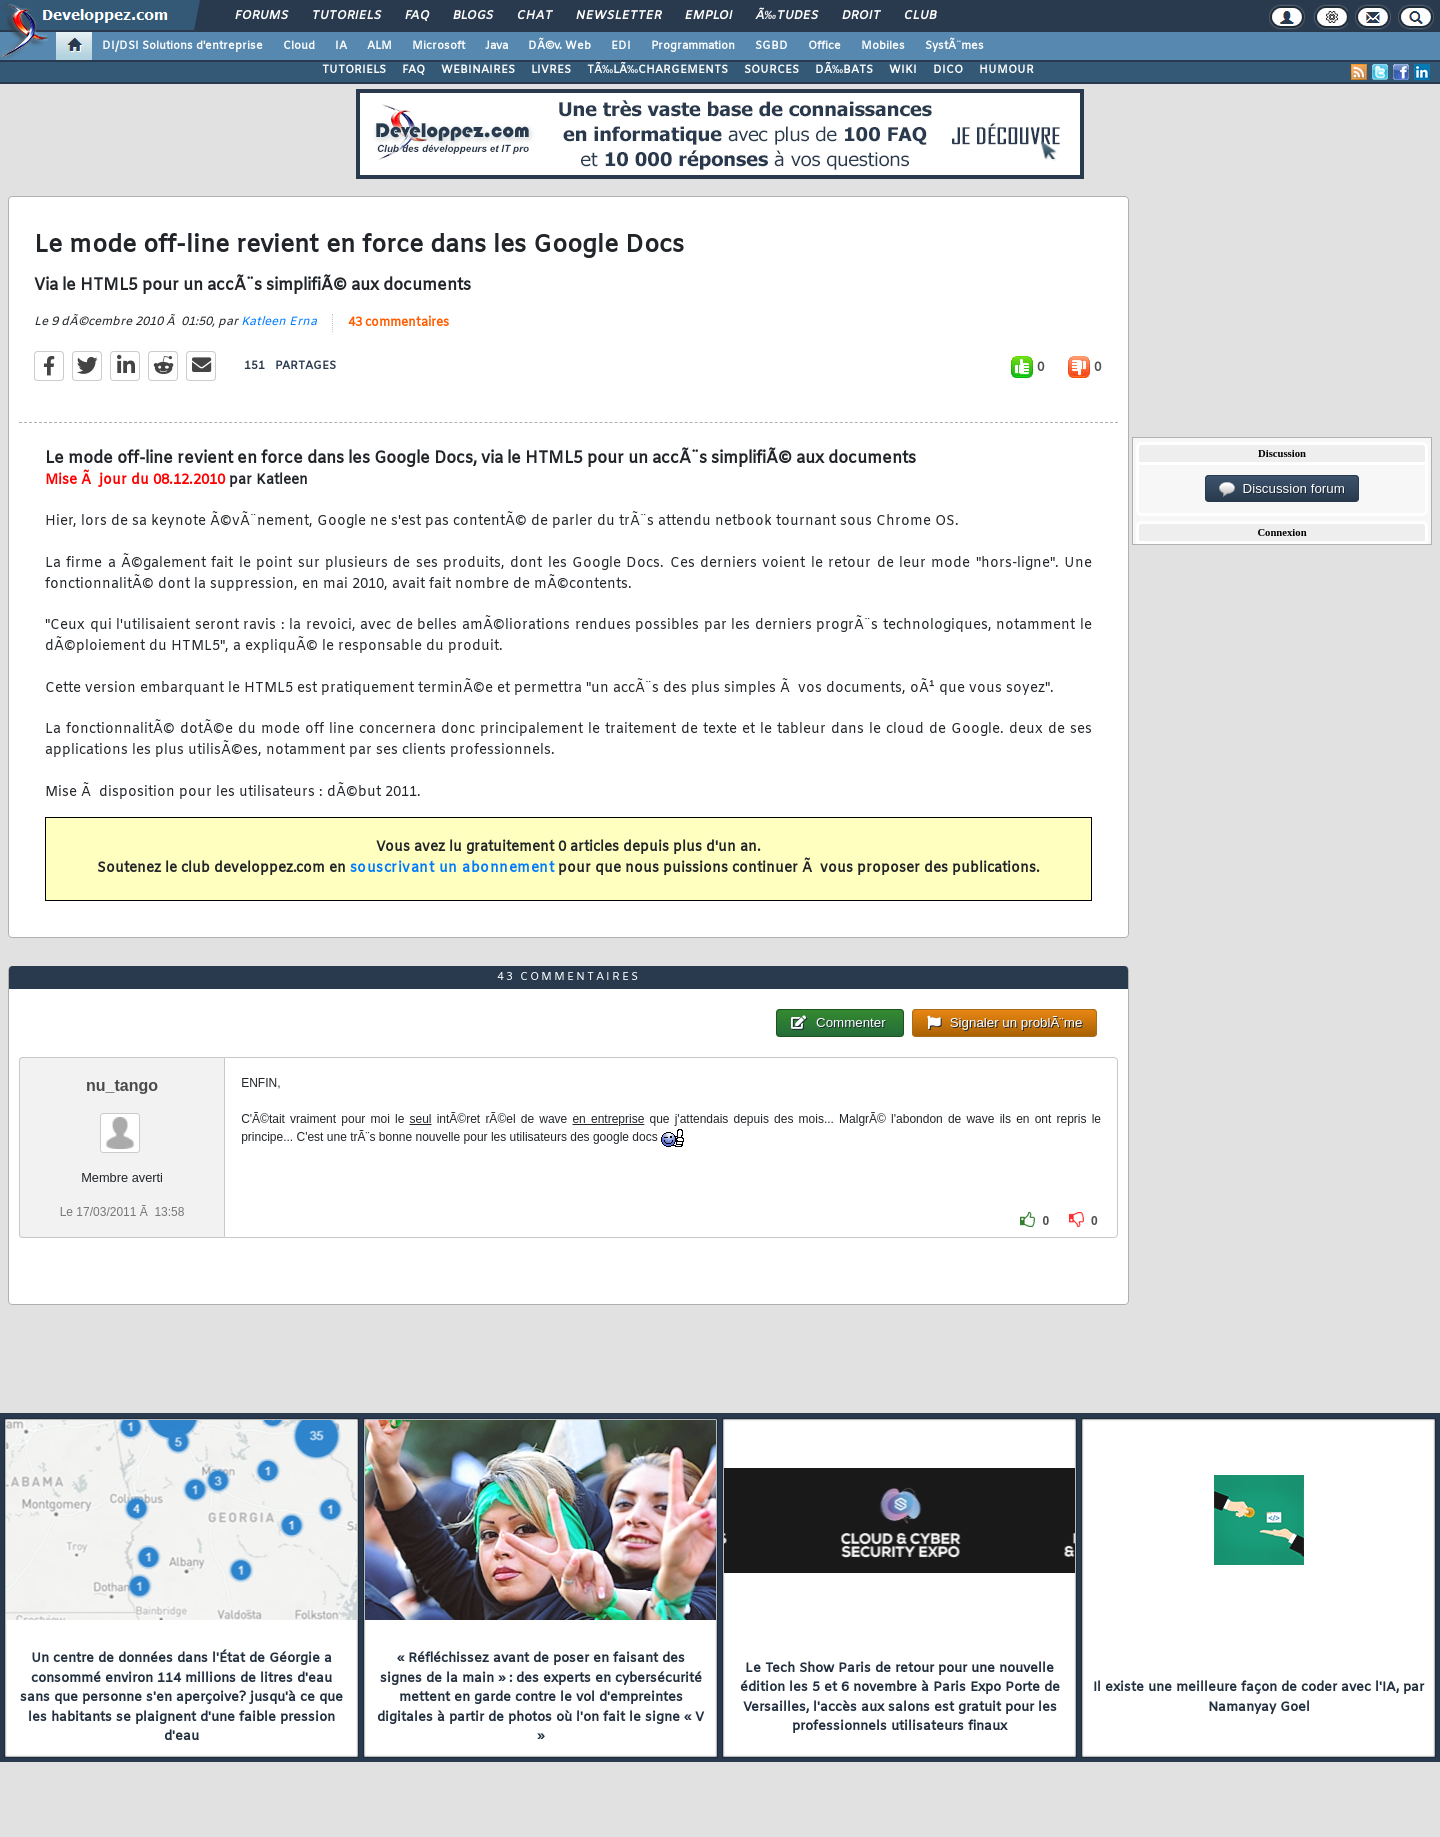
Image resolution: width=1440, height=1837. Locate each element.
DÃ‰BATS (844, 70)
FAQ (417, 16)
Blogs (473, 16)
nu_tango (122, 1085)
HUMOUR (1006, 70)
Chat (534, 16)
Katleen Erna (279, 322)
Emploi (708, 16)
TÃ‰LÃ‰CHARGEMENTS (657, 70)
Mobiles (883, 46)
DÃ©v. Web (559, 46)
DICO (948, 70)
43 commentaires (398, 323)
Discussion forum (1282, 489)
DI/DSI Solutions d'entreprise (182, 46)
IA (341, 46)
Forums (261, 16)
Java (496, 46)
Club (920, 16)
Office (824, 46)
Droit (861, 16)
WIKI (903, 70)
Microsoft (438, 46)
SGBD (771, 46)
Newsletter (618, 16)
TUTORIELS (354, 70)
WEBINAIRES (478, 70)
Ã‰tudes (787, 16)
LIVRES (551, 70)
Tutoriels (346, 16)
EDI (621, 46)
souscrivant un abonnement (452, 868)
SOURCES (771, 70)
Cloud (299, 46)
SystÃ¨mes (954, 46)
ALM (379, 46)
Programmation (693, 46)
